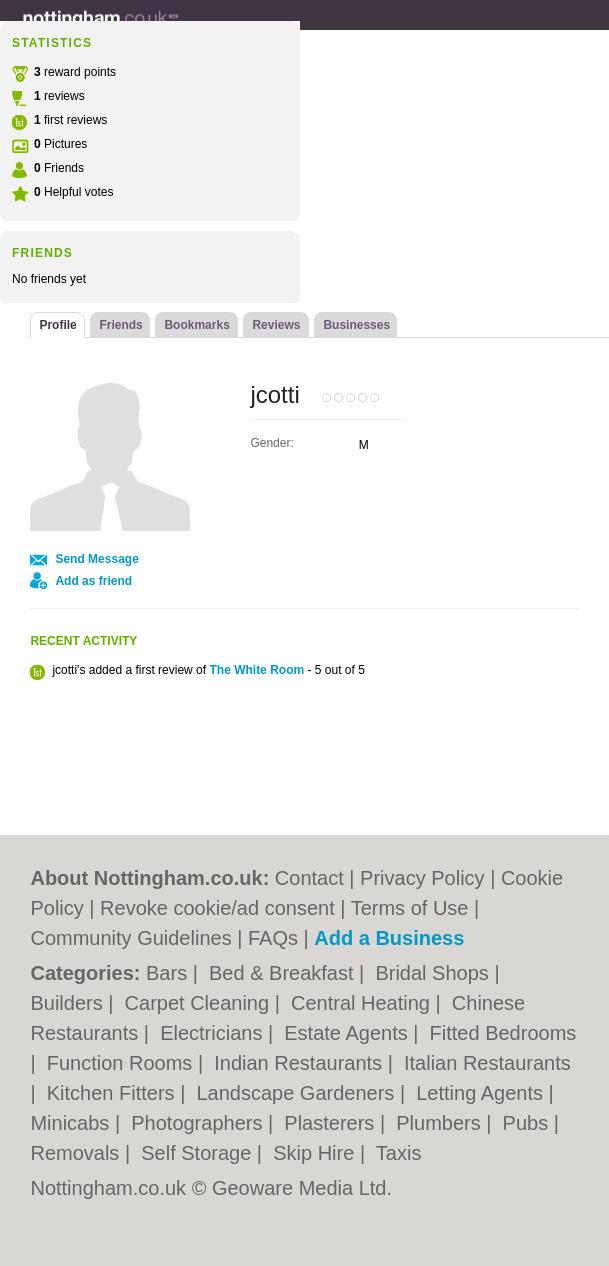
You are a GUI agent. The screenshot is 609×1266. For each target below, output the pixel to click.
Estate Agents (348, 1033)
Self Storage (199, 1153)
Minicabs (72, 1123)
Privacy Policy (422, 878)
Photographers (199, 1123)
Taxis (399, 1153)
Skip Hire (316, 1153)
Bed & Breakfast (284, 973)
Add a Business (389, 938)
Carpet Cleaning (200, 1003)
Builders (69, 1003)
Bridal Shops (434, 973)
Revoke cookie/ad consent (217, 908)
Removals (77, 1153)
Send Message (96, 559)
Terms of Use (410, 908)
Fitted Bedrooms (503, 1033)
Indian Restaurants (300, 1063)
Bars (169, 973)
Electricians (214, 1033)
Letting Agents (482, 1093)
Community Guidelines (130, 938)
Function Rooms (122, 1063)
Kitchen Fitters (113, 1093)
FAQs (273, 938)
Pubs (528, 1123)
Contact (309, 878)
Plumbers (441, 1123)
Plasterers (332, 1123)
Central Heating (363, 1003)
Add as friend (93, 581)
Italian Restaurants (487, 1063)
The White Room (256, 670)
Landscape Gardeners (297, 1093)
